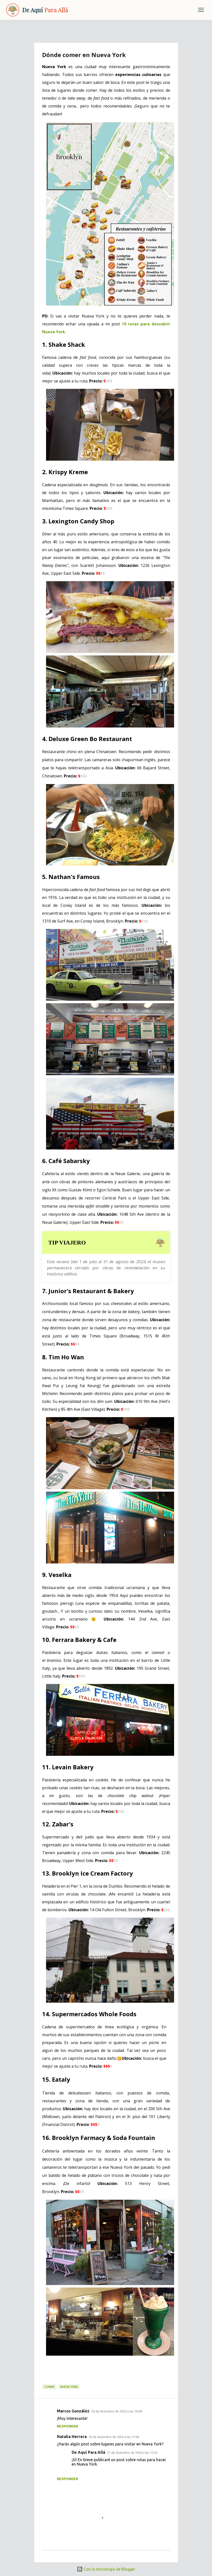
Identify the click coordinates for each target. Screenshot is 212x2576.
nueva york (69, 2386)
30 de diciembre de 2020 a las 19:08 (116, 2411)
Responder (67, 2426)
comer (49, 2386)
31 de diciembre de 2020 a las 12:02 (132, 2452)
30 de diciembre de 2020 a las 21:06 (114, 2437)
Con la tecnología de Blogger (106, 2569)
